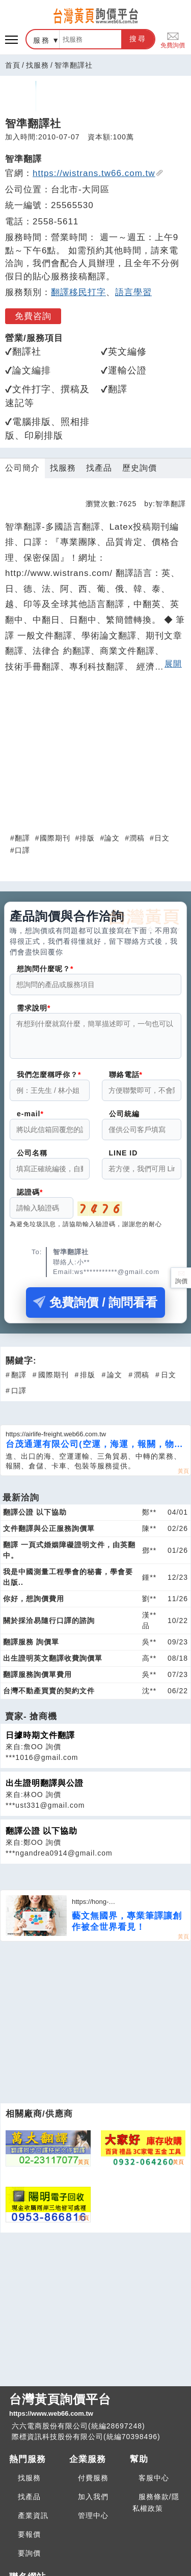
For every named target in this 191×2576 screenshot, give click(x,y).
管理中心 (93, 2515)
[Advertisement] (95, 749)
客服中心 (154, 2478)
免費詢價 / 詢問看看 (95, 1308)
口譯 (22, 850)
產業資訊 (33, 2515)
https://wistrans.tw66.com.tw (98, 173)
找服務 (37, 65)
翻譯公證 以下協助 (41, 1837)
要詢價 (29, 2553)
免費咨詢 (33, 316)
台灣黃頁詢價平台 (95, 2405)
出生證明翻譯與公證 (45, 1789)
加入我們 (93, 2497)
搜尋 (138, 39)
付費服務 (93, 2478)
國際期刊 (55, 838)
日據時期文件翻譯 (40, 1741)
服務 (41, 40)
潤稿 (137, 838)
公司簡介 (22, 468)
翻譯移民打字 (78, 292)
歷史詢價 (139, 468)
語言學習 (133, 292)
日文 (162, 838)
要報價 (29, 2534)
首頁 (12, 65)
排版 (87, 838)
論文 (112, 838)
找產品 (99, 468)
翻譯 (22, 838)
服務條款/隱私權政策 (155, 2502)
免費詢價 (172, 39)
